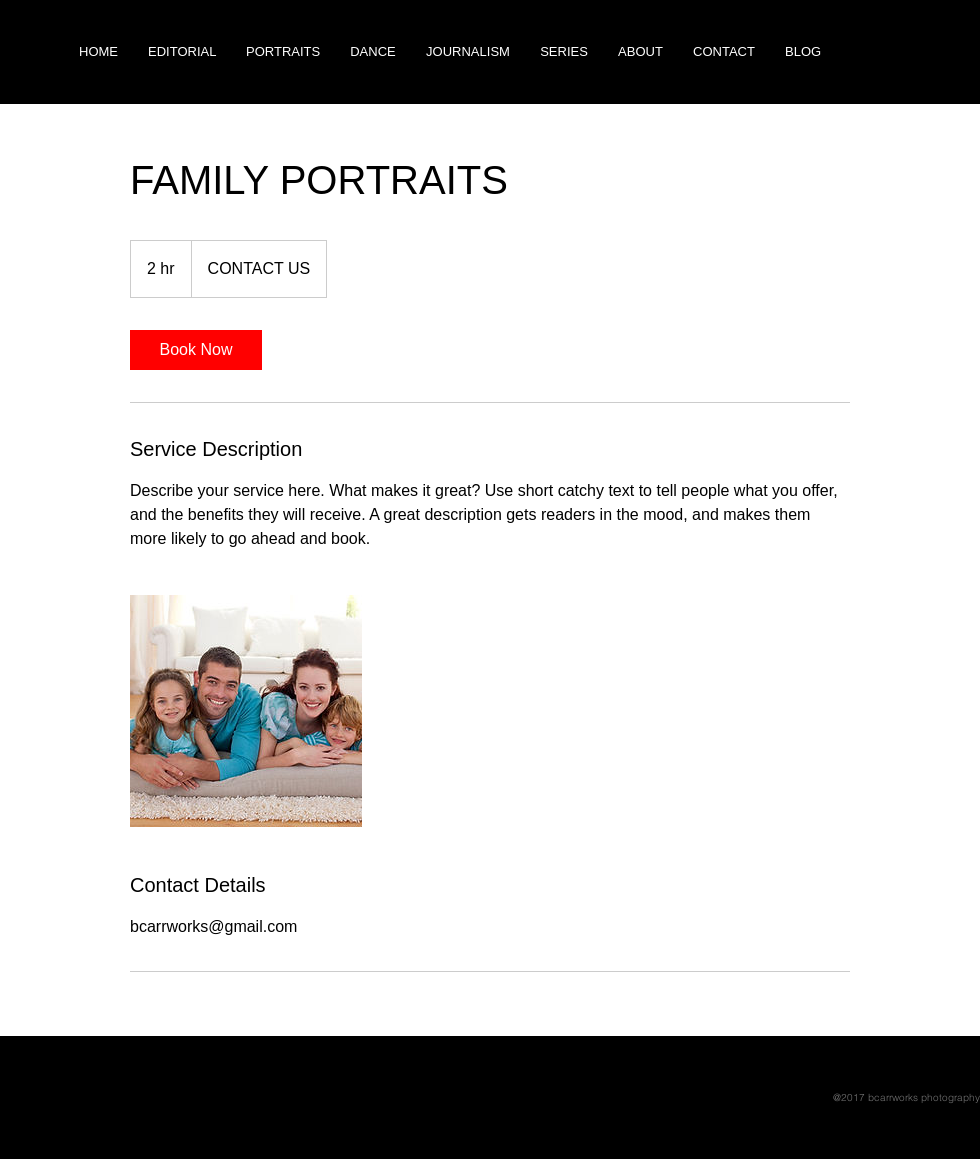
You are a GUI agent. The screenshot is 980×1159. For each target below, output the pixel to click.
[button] (564, 52)
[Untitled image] (246, 711)
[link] (196, 350)
